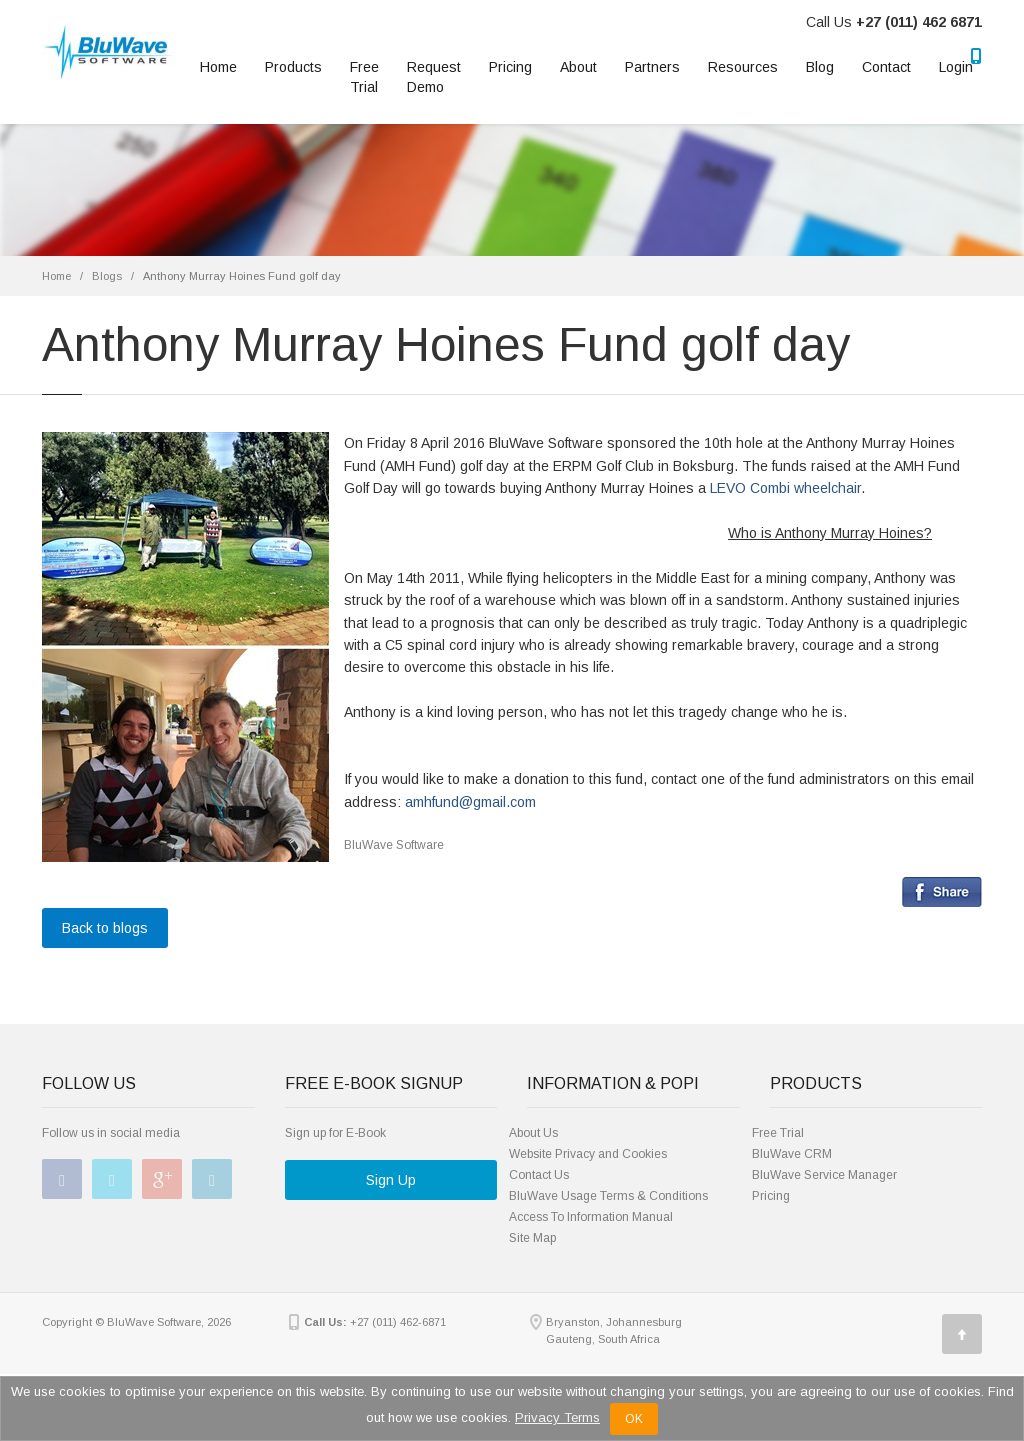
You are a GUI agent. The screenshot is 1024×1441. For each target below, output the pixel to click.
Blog (820, 67)
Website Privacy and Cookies (588, 1154)
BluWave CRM (792, 1154)
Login (956, 67)
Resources (743, 67)
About (578, 67)
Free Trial (364, 77)
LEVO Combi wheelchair (785, 488)
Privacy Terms (557, 1417)
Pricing (510, 67)
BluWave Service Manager (824, 1175)
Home (218, 67)
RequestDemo (434, 77)
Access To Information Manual (591, 1217)
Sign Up (391, 1180)
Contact (886, 67)
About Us (533, 1133)
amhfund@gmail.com (470, 802)
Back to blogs (105, 928)
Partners (652, 67)
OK (634, 1419)
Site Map (532, 1238)
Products (293, 67)
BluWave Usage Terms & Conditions (608, 1196)
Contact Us (539, 1175)
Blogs (107, 276)
